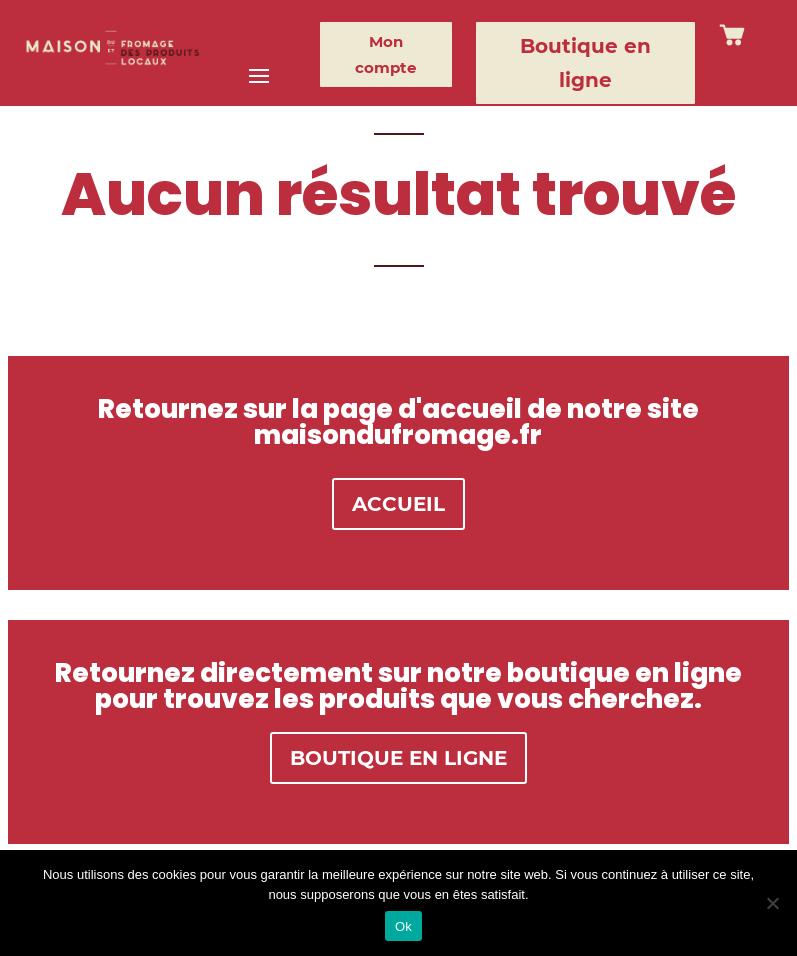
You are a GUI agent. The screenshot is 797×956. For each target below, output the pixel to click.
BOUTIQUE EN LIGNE (398, 758)
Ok (403, 926)
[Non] (772, 903)
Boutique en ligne (585, 63)
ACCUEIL (398, 504)
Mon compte (385, 54)
